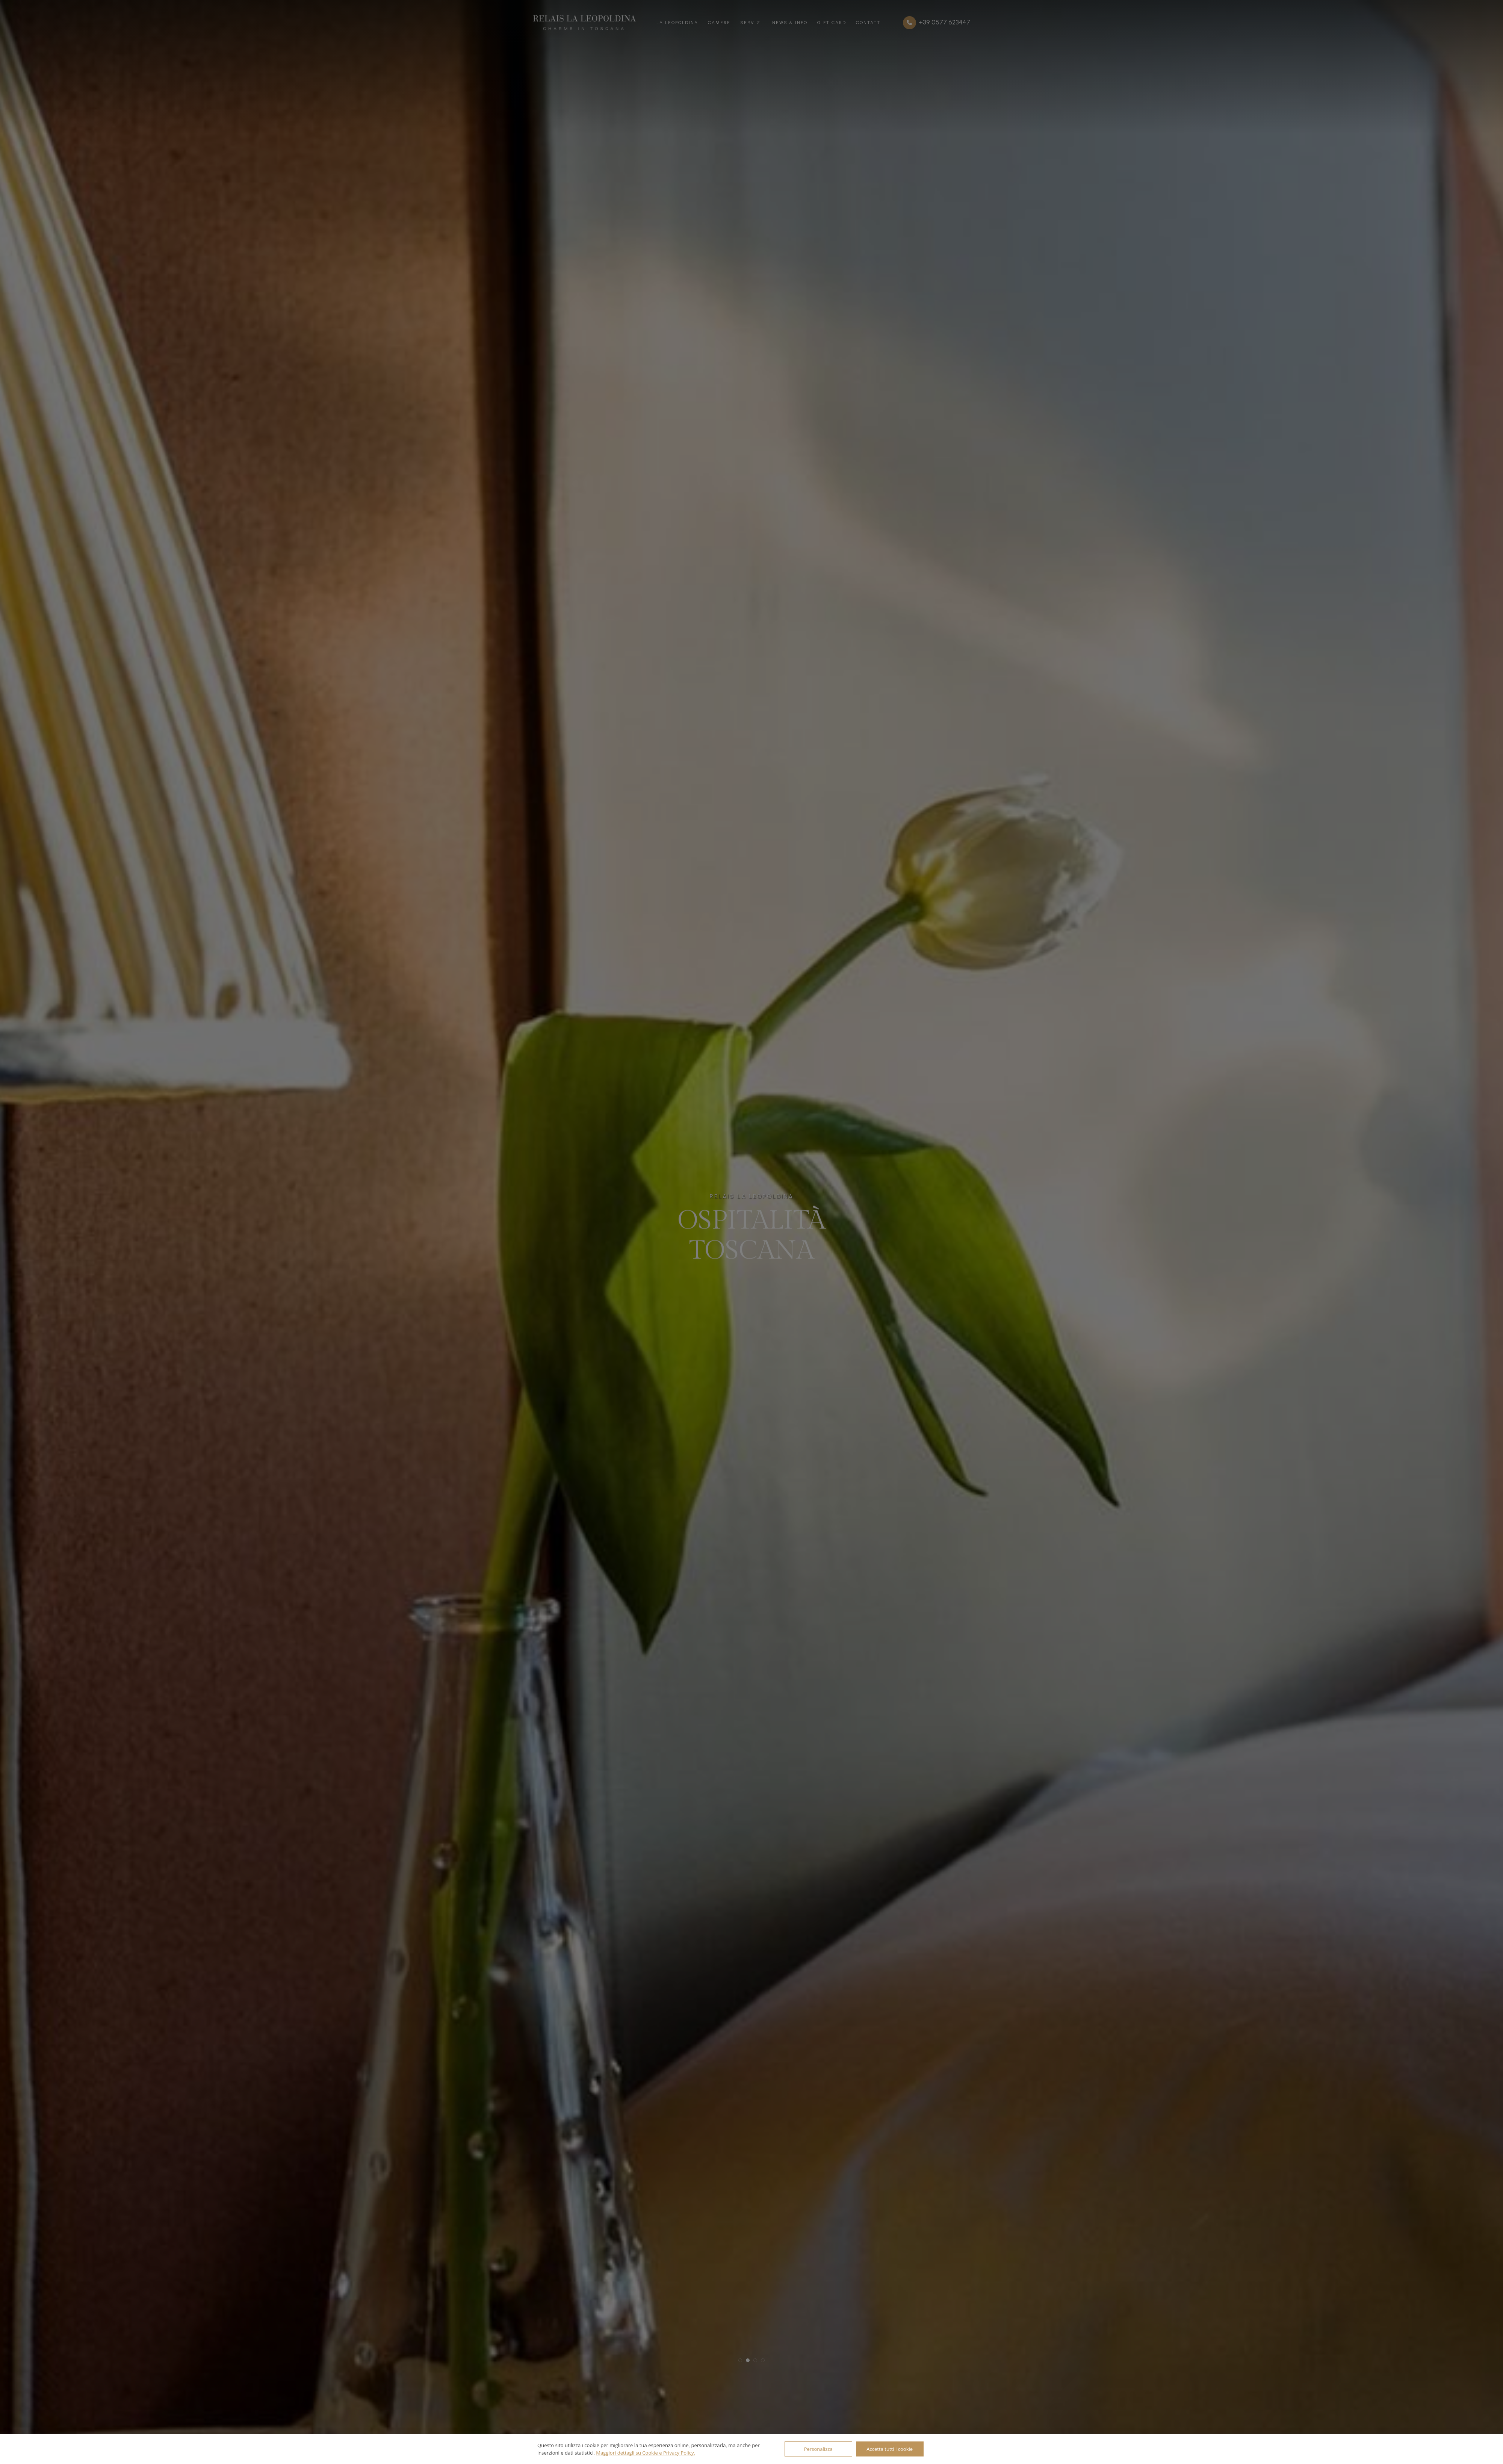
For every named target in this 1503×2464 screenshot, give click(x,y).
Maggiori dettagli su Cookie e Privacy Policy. (645, 2452)
